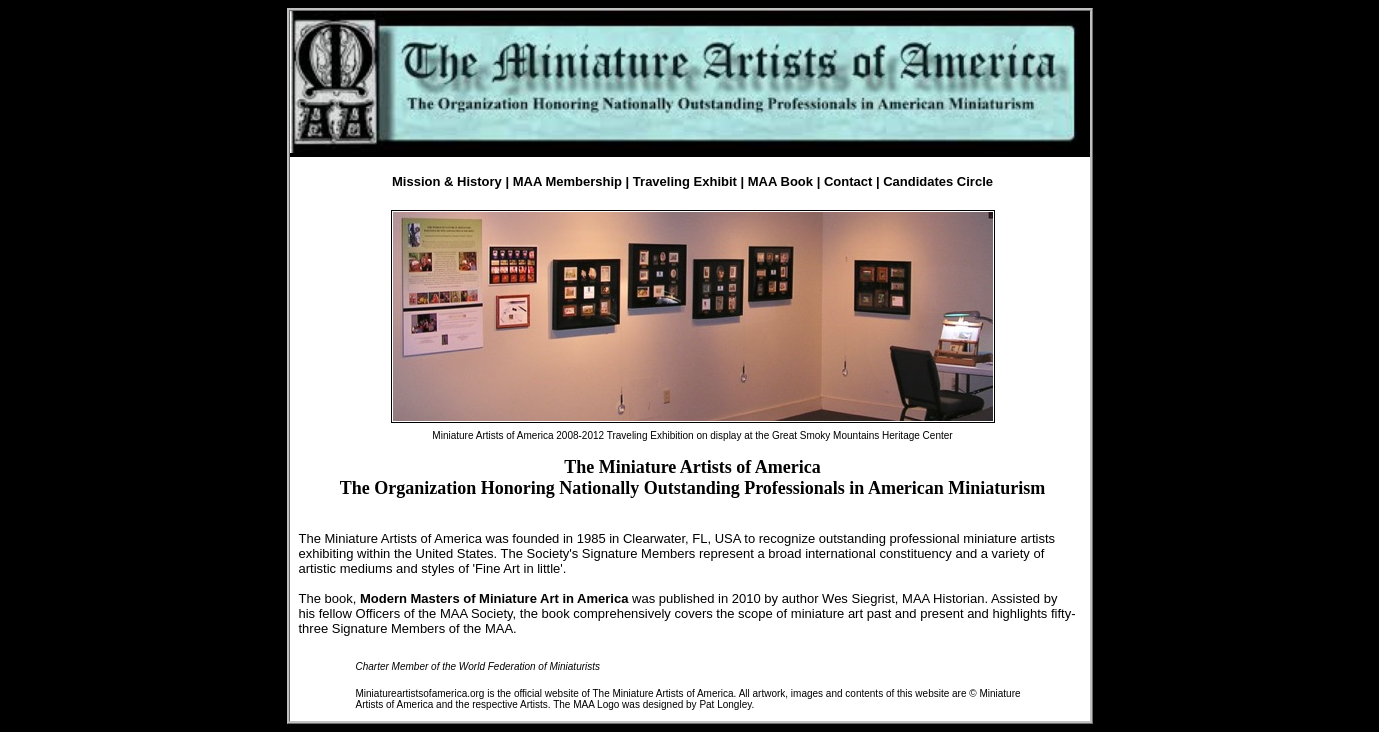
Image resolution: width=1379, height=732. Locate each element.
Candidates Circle (938, 181)
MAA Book (780, 181)
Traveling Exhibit (685, 181)
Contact (848, 181)
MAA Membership (567, 181)
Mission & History (447, 181)
